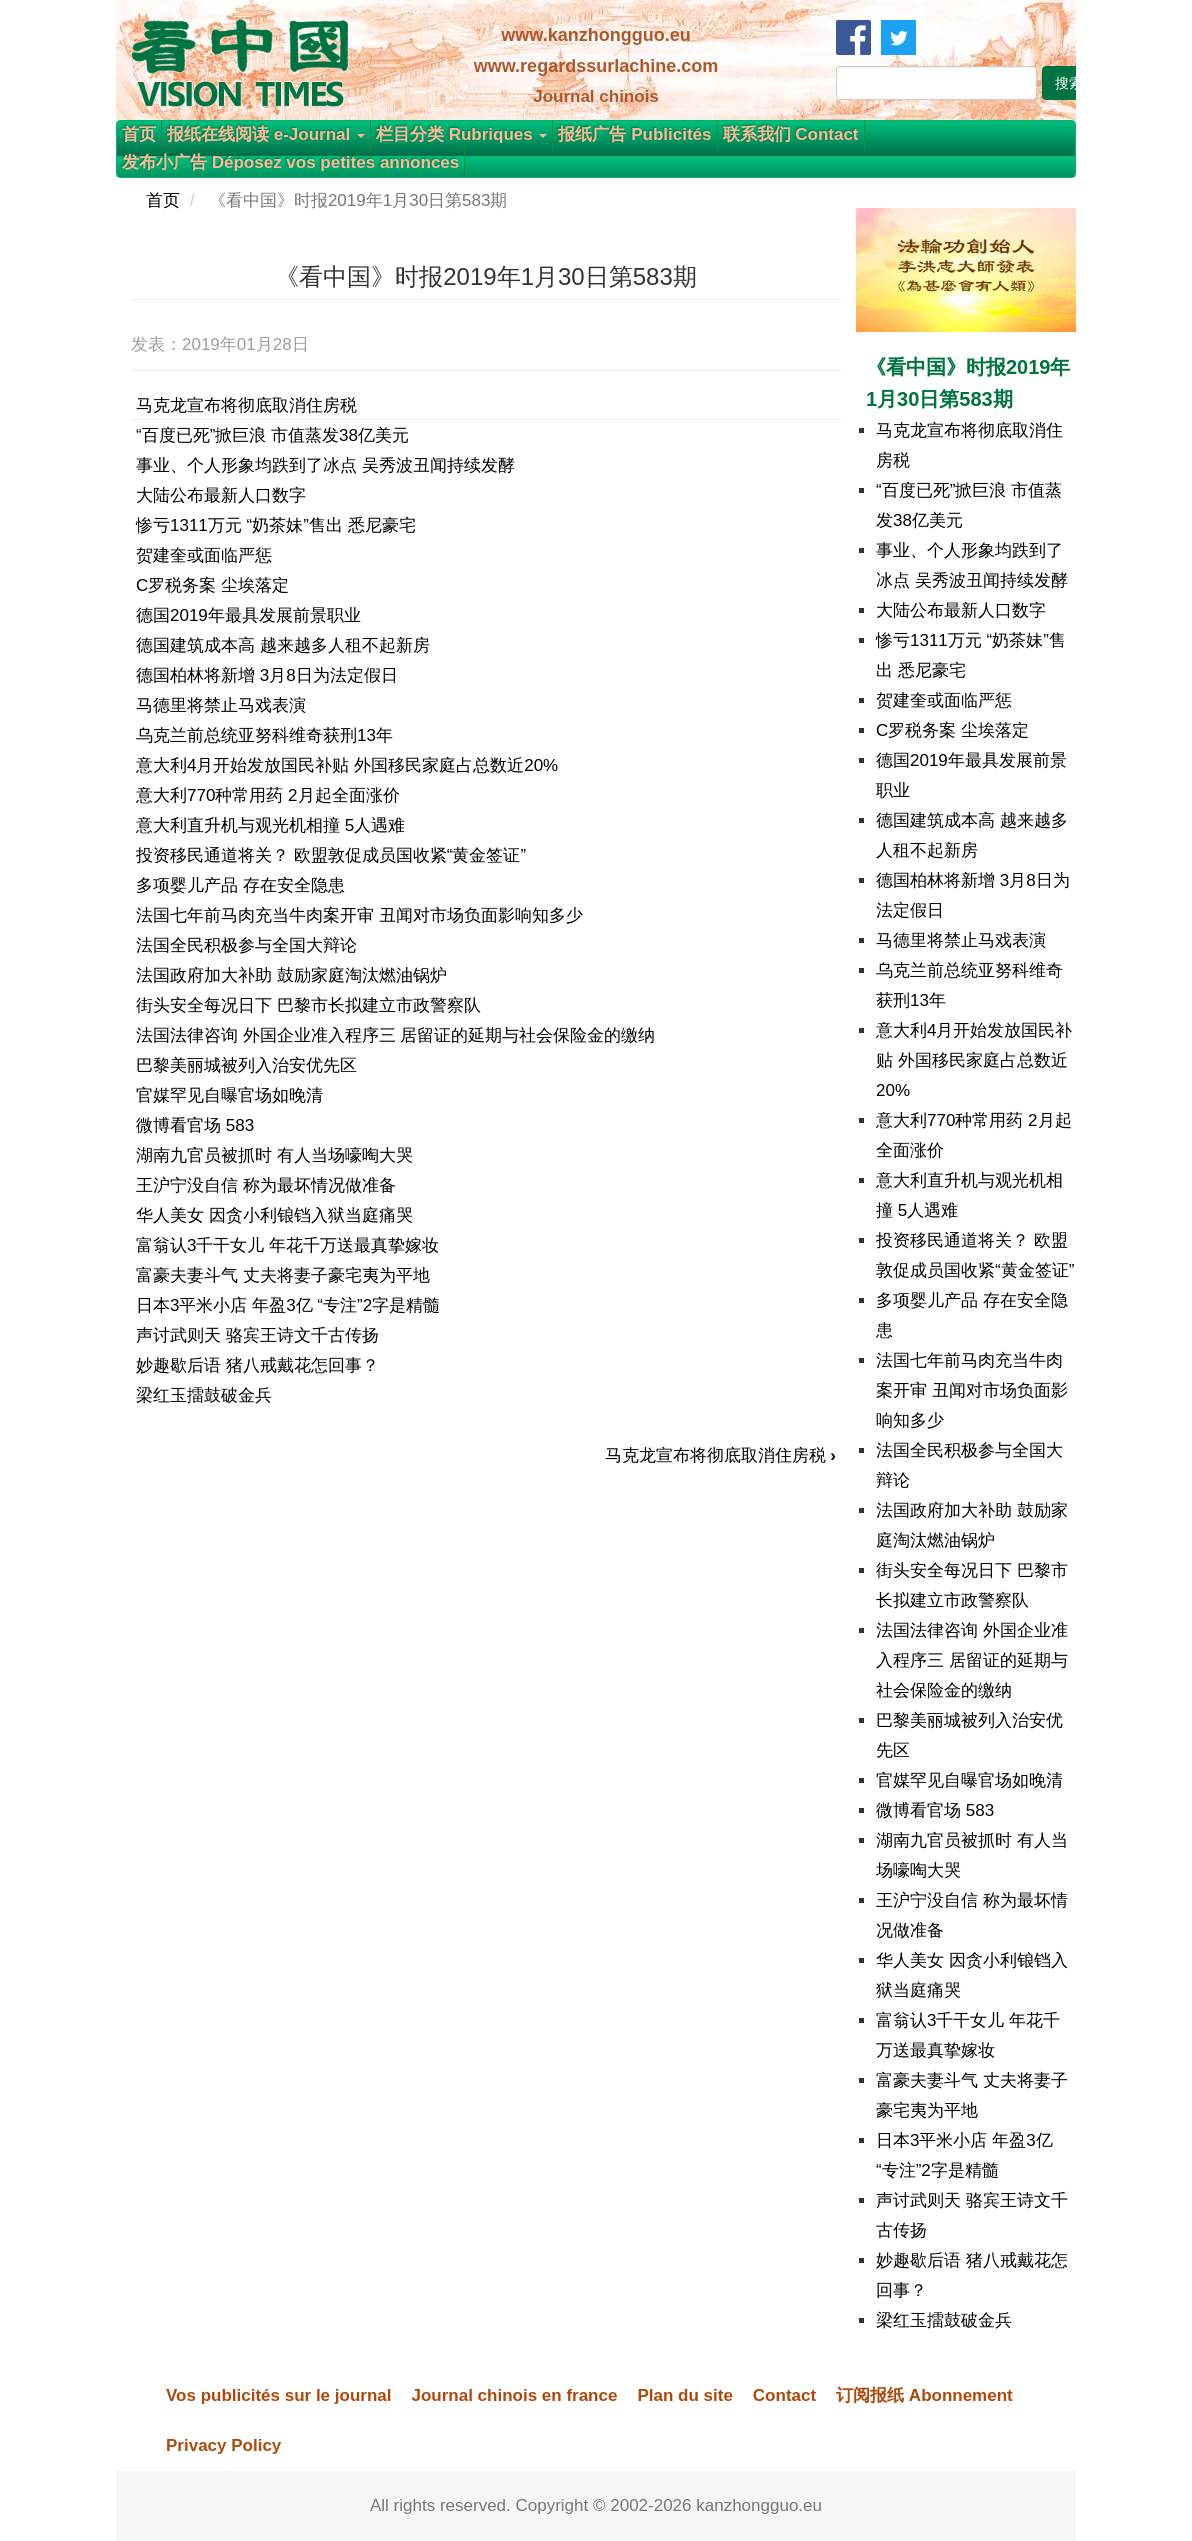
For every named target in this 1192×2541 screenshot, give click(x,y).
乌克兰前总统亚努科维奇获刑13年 (264, 735)
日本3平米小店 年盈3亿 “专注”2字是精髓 (288, 1305)
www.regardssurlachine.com (596, 66)
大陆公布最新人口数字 (221, 495)
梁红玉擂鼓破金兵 (204, 1395)
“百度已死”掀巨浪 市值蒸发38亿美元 (272, 435)
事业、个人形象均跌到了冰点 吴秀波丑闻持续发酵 (325, 465)
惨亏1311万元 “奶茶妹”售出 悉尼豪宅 (276, 525)
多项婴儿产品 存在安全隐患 (240, 885)
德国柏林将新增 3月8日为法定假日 (267, 675)
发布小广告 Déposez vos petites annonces (290, 162)
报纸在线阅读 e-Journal (266, 134)
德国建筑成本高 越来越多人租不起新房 (283, 645)
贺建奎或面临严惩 (204, 555)
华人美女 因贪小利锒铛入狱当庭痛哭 (274, 1215)
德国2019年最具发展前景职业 (248, 615)
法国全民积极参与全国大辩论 (246, 945)
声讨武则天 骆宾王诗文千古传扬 (257, 1335)
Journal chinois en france (514, 2395)
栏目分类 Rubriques (462, 134)
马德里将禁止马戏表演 (221, 705)
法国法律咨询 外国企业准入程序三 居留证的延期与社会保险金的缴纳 (395, 1035)
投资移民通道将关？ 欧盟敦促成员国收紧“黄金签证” (331, 855)
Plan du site (684, 2395)
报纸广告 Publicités (634, 134)
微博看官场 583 (195, 1125)
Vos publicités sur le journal (278, 2395)
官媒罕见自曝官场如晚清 (229, 1095)
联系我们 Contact (791, 134)
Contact (784, 2395)
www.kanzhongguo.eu (595, 35)
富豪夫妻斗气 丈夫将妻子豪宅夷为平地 (283, 1275)
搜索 (1069, 83)
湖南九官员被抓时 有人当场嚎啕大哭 (274, 1155)
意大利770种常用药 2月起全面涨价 (268, 795)
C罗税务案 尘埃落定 (212, 585)
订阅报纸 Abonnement (924, 2395)
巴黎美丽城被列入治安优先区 (246, 1065)
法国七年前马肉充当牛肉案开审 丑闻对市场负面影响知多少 (359, 915)
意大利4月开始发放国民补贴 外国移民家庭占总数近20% (347, 765)
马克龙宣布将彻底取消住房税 (246, 405)
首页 (139, 134)
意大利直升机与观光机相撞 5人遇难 (270, 825)
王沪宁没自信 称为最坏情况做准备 (266, 1185)
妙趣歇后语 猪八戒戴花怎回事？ (257, 1365)
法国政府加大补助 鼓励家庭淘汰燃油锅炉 (291, 975)
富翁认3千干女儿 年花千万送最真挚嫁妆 (287, 1245)
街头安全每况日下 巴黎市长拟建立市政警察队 (308, 1005)
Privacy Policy (223, 2445)
